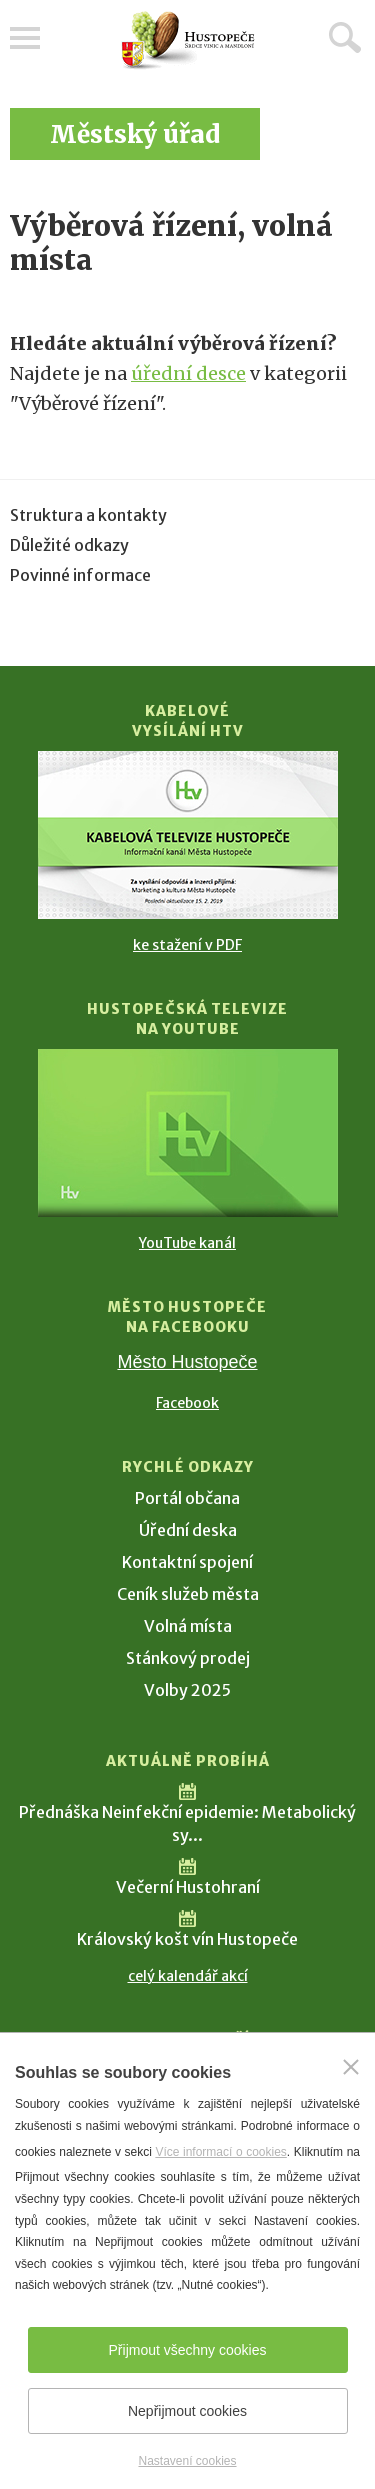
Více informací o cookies (220, 2152)
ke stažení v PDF (187, 945)
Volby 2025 (187, 1690)
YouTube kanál (187, 1243)
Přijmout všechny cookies (188, 2350)
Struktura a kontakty (88, 515)
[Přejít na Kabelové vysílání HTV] (188, 835)
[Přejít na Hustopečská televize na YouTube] (188, 1133)
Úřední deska (188, 1530)
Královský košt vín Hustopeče (187, 1939)
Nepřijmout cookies (187, 2411)
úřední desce (188, 373)
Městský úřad (135, 134)
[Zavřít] (351, 2067)
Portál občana (187, 1498)
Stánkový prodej (188, 1658)
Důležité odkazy (69, 545)
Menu (25, 38)
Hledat (345, 37)
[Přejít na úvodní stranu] (188, 40)
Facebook (187, 1403)
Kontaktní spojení (187, 1562)
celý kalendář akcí (188, 1976)
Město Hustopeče (187, 1362)
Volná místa (188, 1626)
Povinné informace (80, 575)
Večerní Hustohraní (188, 1887)
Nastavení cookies (187, 2461)
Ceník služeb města (188, 1594)
